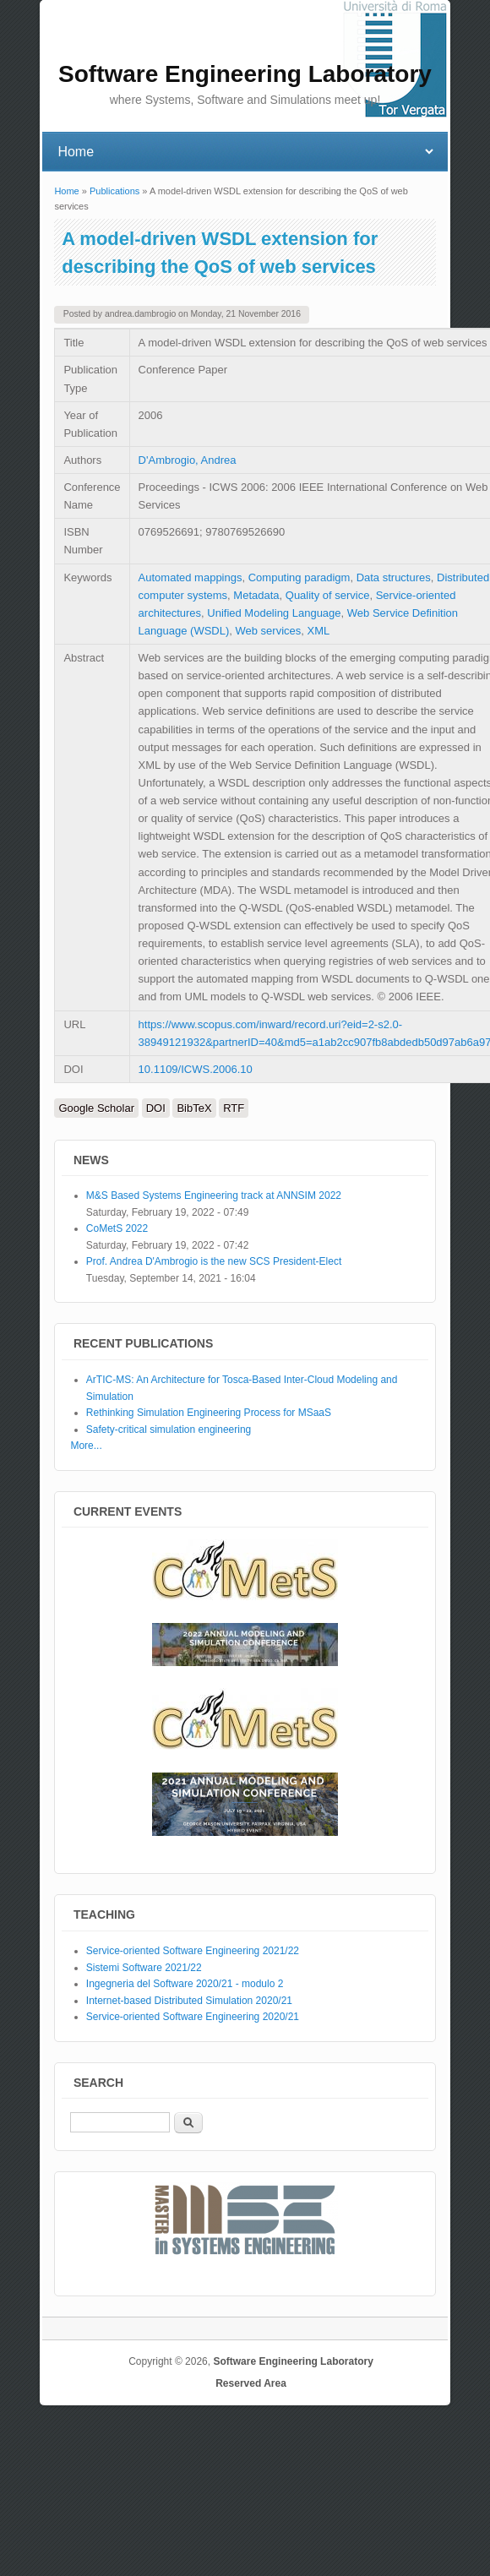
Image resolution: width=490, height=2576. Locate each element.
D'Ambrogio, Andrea (188, 460)
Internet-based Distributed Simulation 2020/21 (189, 2001)
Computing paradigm (299, 577)
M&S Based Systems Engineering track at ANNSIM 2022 (213, 1195)
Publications (114, 191)
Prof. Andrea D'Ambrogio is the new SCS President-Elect (213, 1261)
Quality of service (328, 595)
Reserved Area (250, 2383)
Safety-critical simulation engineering (168, 1429)
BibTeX (194, 1108)
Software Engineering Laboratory (293, 2361)
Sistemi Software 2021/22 (144, 1968)
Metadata (256, 595)
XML (319, 630)
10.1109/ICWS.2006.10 (196, 1069)
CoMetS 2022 (117, 1228)
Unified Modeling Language (273, 613)
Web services (269, 630)
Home (66, 191)
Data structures (394, 577)
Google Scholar (96, 1108)
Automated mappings (190, 577)
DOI (156, 1108)
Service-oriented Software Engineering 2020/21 (192, 2017)
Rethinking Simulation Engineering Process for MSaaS (208, 1413)
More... (85, 1445)
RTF (233, 1108)
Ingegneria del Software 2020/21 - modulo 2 (185, 1984)
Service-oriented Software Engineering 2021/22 (192, 1951)
